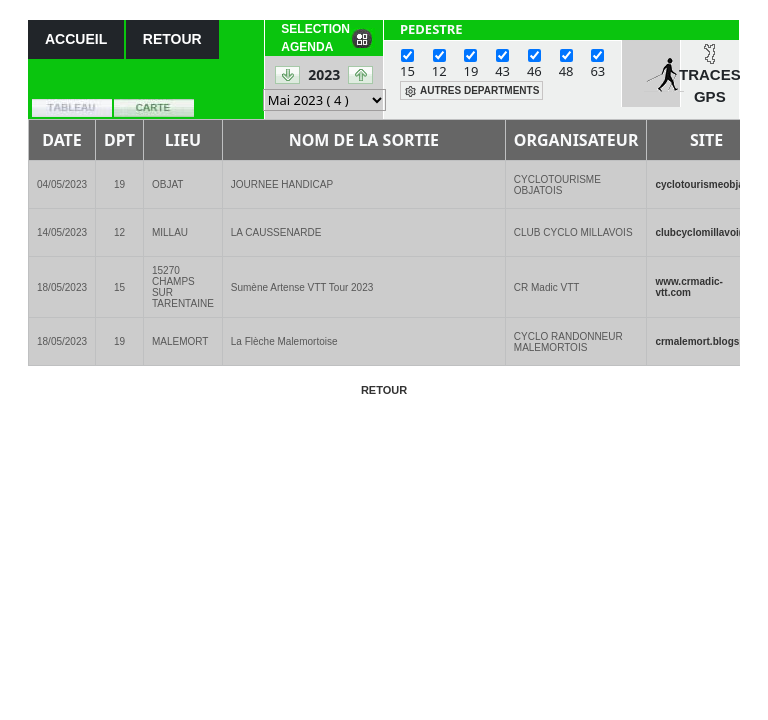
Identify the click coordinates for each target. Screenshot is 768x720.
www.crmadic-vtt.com (688, 287)
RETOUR (172, 39)
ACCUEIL (76, 39)
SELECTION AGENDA (315, 38)
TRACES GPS (710, 86)
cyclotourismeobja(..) (705, 184)
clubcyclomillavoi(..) (703, 232)
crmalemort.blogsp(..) (706, 341)
